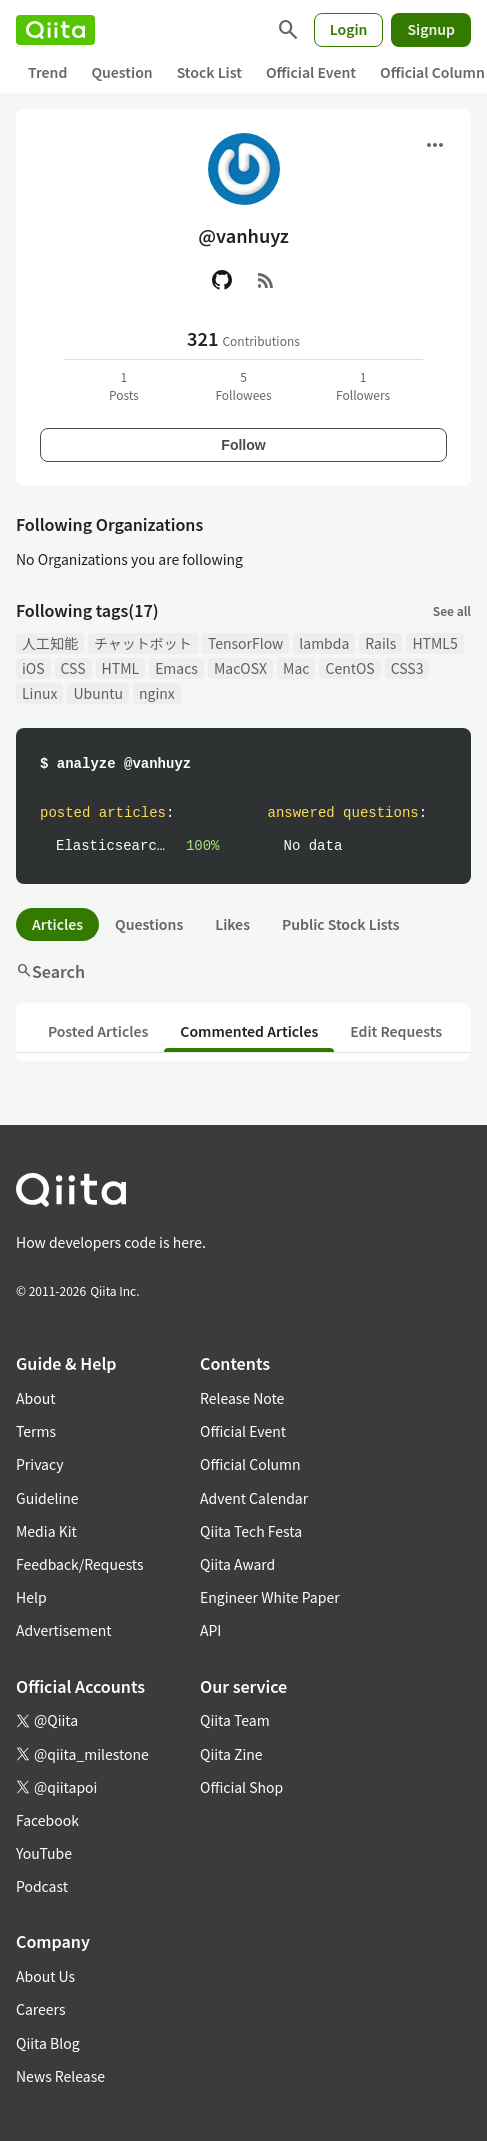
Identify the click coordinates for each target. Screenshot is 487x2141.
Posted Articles (98, 1031)
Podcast (42, 1886)
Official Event (311, 72)
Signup (431, 29)
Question (121, 72)
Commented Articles (249, 1031)
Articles (57, 924)
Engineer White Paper (270, 1597)
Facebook (47, 1820)
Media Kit (46, 1531)
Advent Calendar (254, 1498)
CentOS (349, 668)
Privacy (39, 1464)
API (210, 1630)
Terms (36, 1431)
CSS (73, 668)
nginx (157, 693)
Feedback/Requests (80, 1564)
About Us (45, 1976)
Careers (40, 2009)
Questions (149, 924)
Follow (243, 445)
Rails (380, 643)
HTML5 (434, 643)
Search (50, 971)
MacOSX (240, 668)
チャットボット (143, 643)
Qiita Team (235, 1720)
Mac (296, 668)
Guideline (47, 1498)
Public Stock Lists (341, 924)
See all (452, 610)
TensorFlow (245, 643)
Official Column (250, 1464)
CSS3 (407, 668)
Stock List (209, 72)
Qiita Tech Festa (251, 1531)
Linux (39, 693)
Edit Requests (396, 1031)
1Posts (124, 385)
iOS (33, 668)
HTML (121, 668)
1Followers (363, 385)
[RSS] (266, 280)
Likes (232, 924)
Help (31, 1597)
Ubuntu (98, 693)
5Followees (243, 385)
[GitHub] (222, 280)
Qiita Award (237, 1564)
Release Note (242, 1398)
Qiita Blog (48, 2043)
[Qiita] (55, 30)
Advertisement (64, 1630)
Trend (47, 72)
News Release (60, 2076)
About (35, 1398)
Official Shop (241, 1787)
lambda (324, 643)
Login (349, 29)
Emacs (176, 668)
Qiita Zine (231, 1754)
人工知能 (50, 643)
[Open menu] (435, 145)
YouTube (44, 1853)
